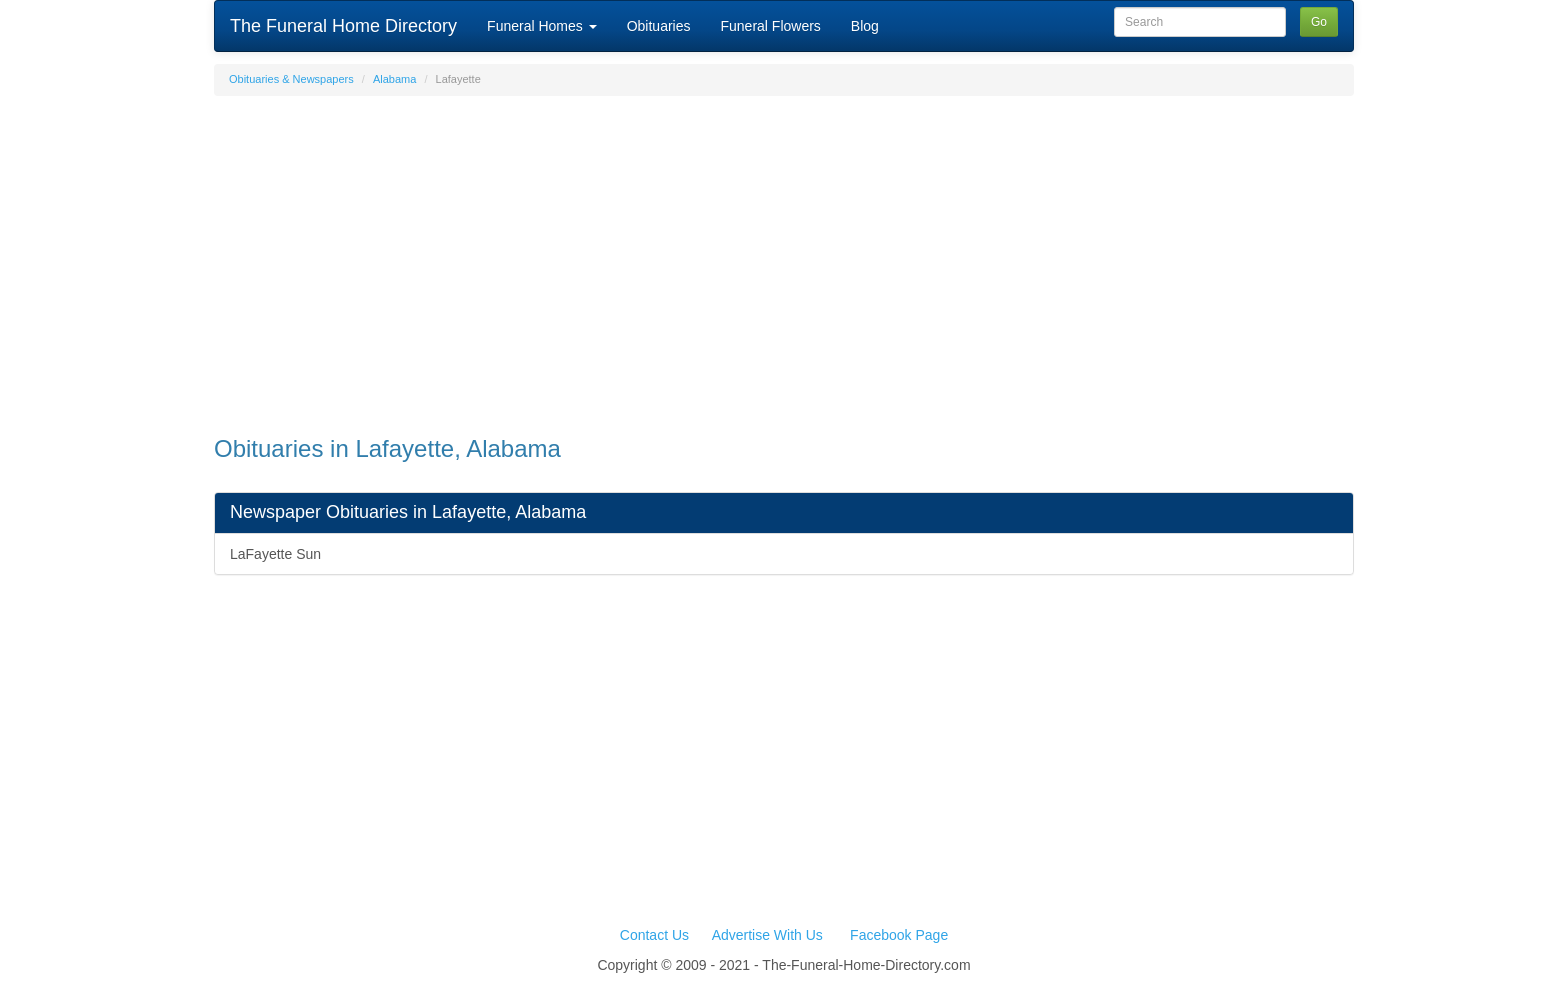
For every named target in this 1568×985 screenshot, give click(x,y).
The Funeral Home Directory (343, 26)
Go (1319, 22)
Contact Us (654, 935)
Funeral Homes (542, 26)
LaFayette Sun (275, 554)
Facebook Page (899, 935)
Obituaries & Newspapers (291, 79)
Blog (865, 26)
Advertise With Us (767, 935)
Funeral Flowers (770, 26)
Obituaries (659, 26)
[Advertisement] (784, 256)
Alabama (394, 79)
